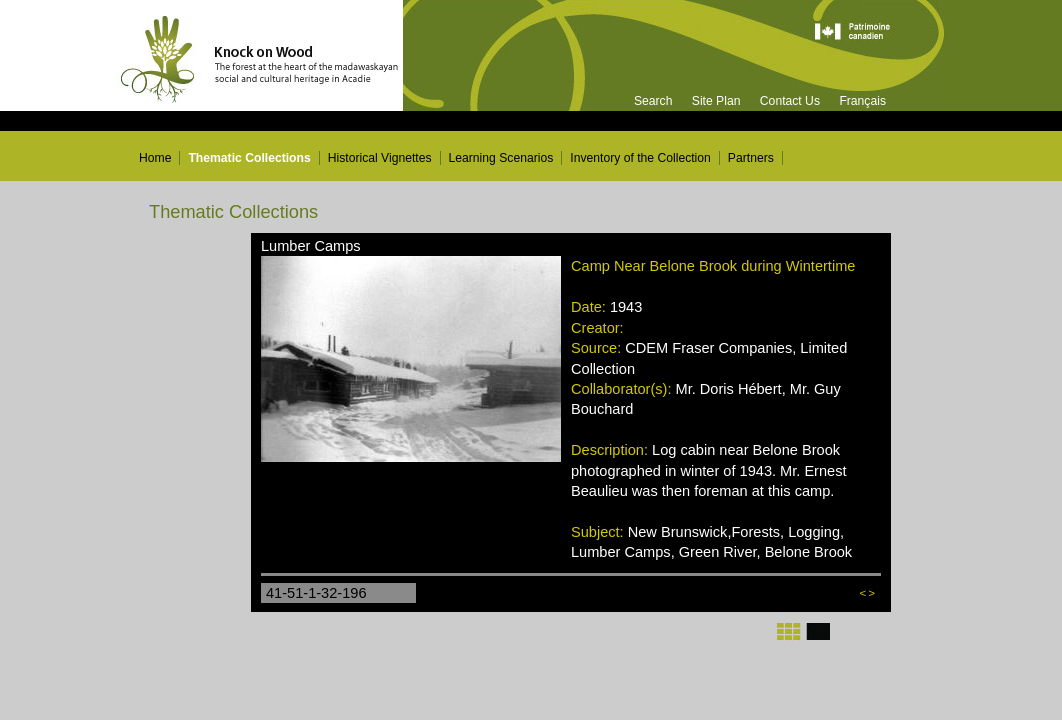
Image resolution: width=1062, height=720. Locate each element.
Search (653, 101)
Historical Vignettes (380, 158)
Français (862, 101)
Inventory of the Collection (640, 158)
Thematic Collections (249, 158)
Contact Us (790, 101)
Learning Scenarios (501, 158)
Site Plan (716, 101)
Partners (751, 158)
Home (155, 158)
